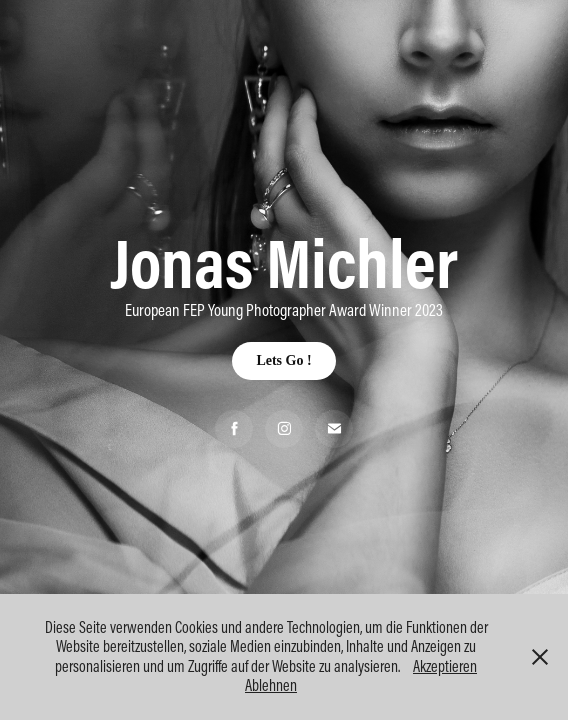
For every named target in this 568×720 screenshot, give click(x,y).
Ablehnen (271, 685)
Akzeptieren (445, 666)
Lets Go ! (283, 360)
